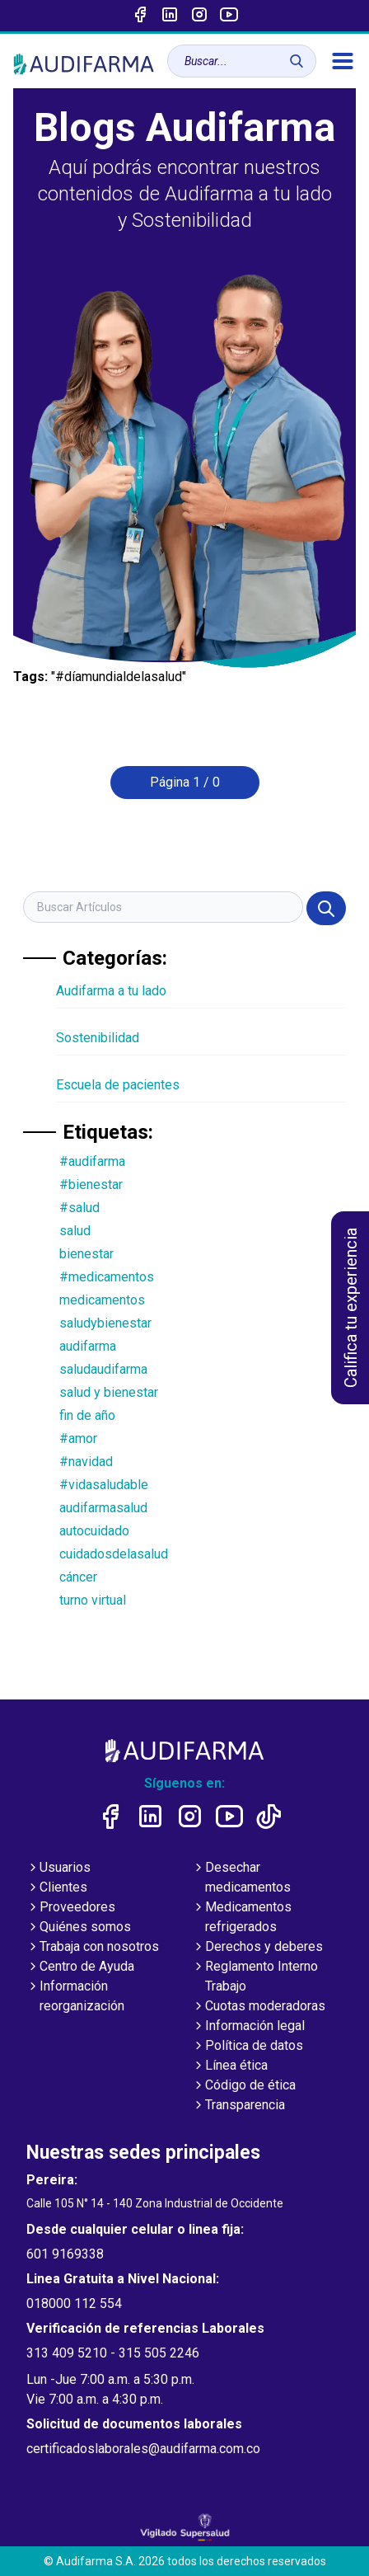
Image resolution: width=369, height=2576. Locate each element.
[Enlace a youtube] (229, 15)
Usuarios (58, 1868)
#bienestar (91, 1184)
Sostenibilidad (97, 1038)
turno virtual (92, 1600)
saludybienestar (105, 1323)
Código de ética (244, 2086)
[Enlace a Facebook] (140, 15)
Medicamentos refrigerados (242, 1918)
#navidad (86, 1461)
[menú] (342, 61)
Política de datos (247, 2047)
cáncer (78, 1577)
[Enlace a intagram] (199, 15)
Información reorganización (75, 1997)
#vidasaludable (103, 1484)
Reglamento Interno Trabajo (255, 1977)
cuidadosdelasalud (113, 1554)
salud (75, 1231)
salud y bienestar (108, 1392)
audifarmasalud (103, 1508)
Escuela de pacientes (118, 1085)
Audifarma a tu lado (111, 991)
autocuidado (94, 1531)
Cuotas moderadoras (258, 2007)
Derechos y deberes (257, 1948)
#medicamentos (106, 1277)
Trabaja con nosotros (92, 1948)
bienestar (86, 1254)
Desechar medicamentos (241, 1878)
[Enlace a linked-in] (170, 15)
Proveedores (70, 1908)
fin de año (87, 1415)
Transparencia (238, 2106)
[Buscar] (296, 61)
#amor (78, 1438)
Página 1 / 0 (185, 782)
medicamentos (102, 1300)
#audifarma (92, 1161)
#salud (79, 1207)
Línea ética (230, 2066)
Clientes (56, 1888)
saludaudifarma (103, 1369)
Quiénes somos (78, 1928)
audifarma (87, 1346)
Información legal (248, 2027)
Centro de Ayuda (80, 1967)
